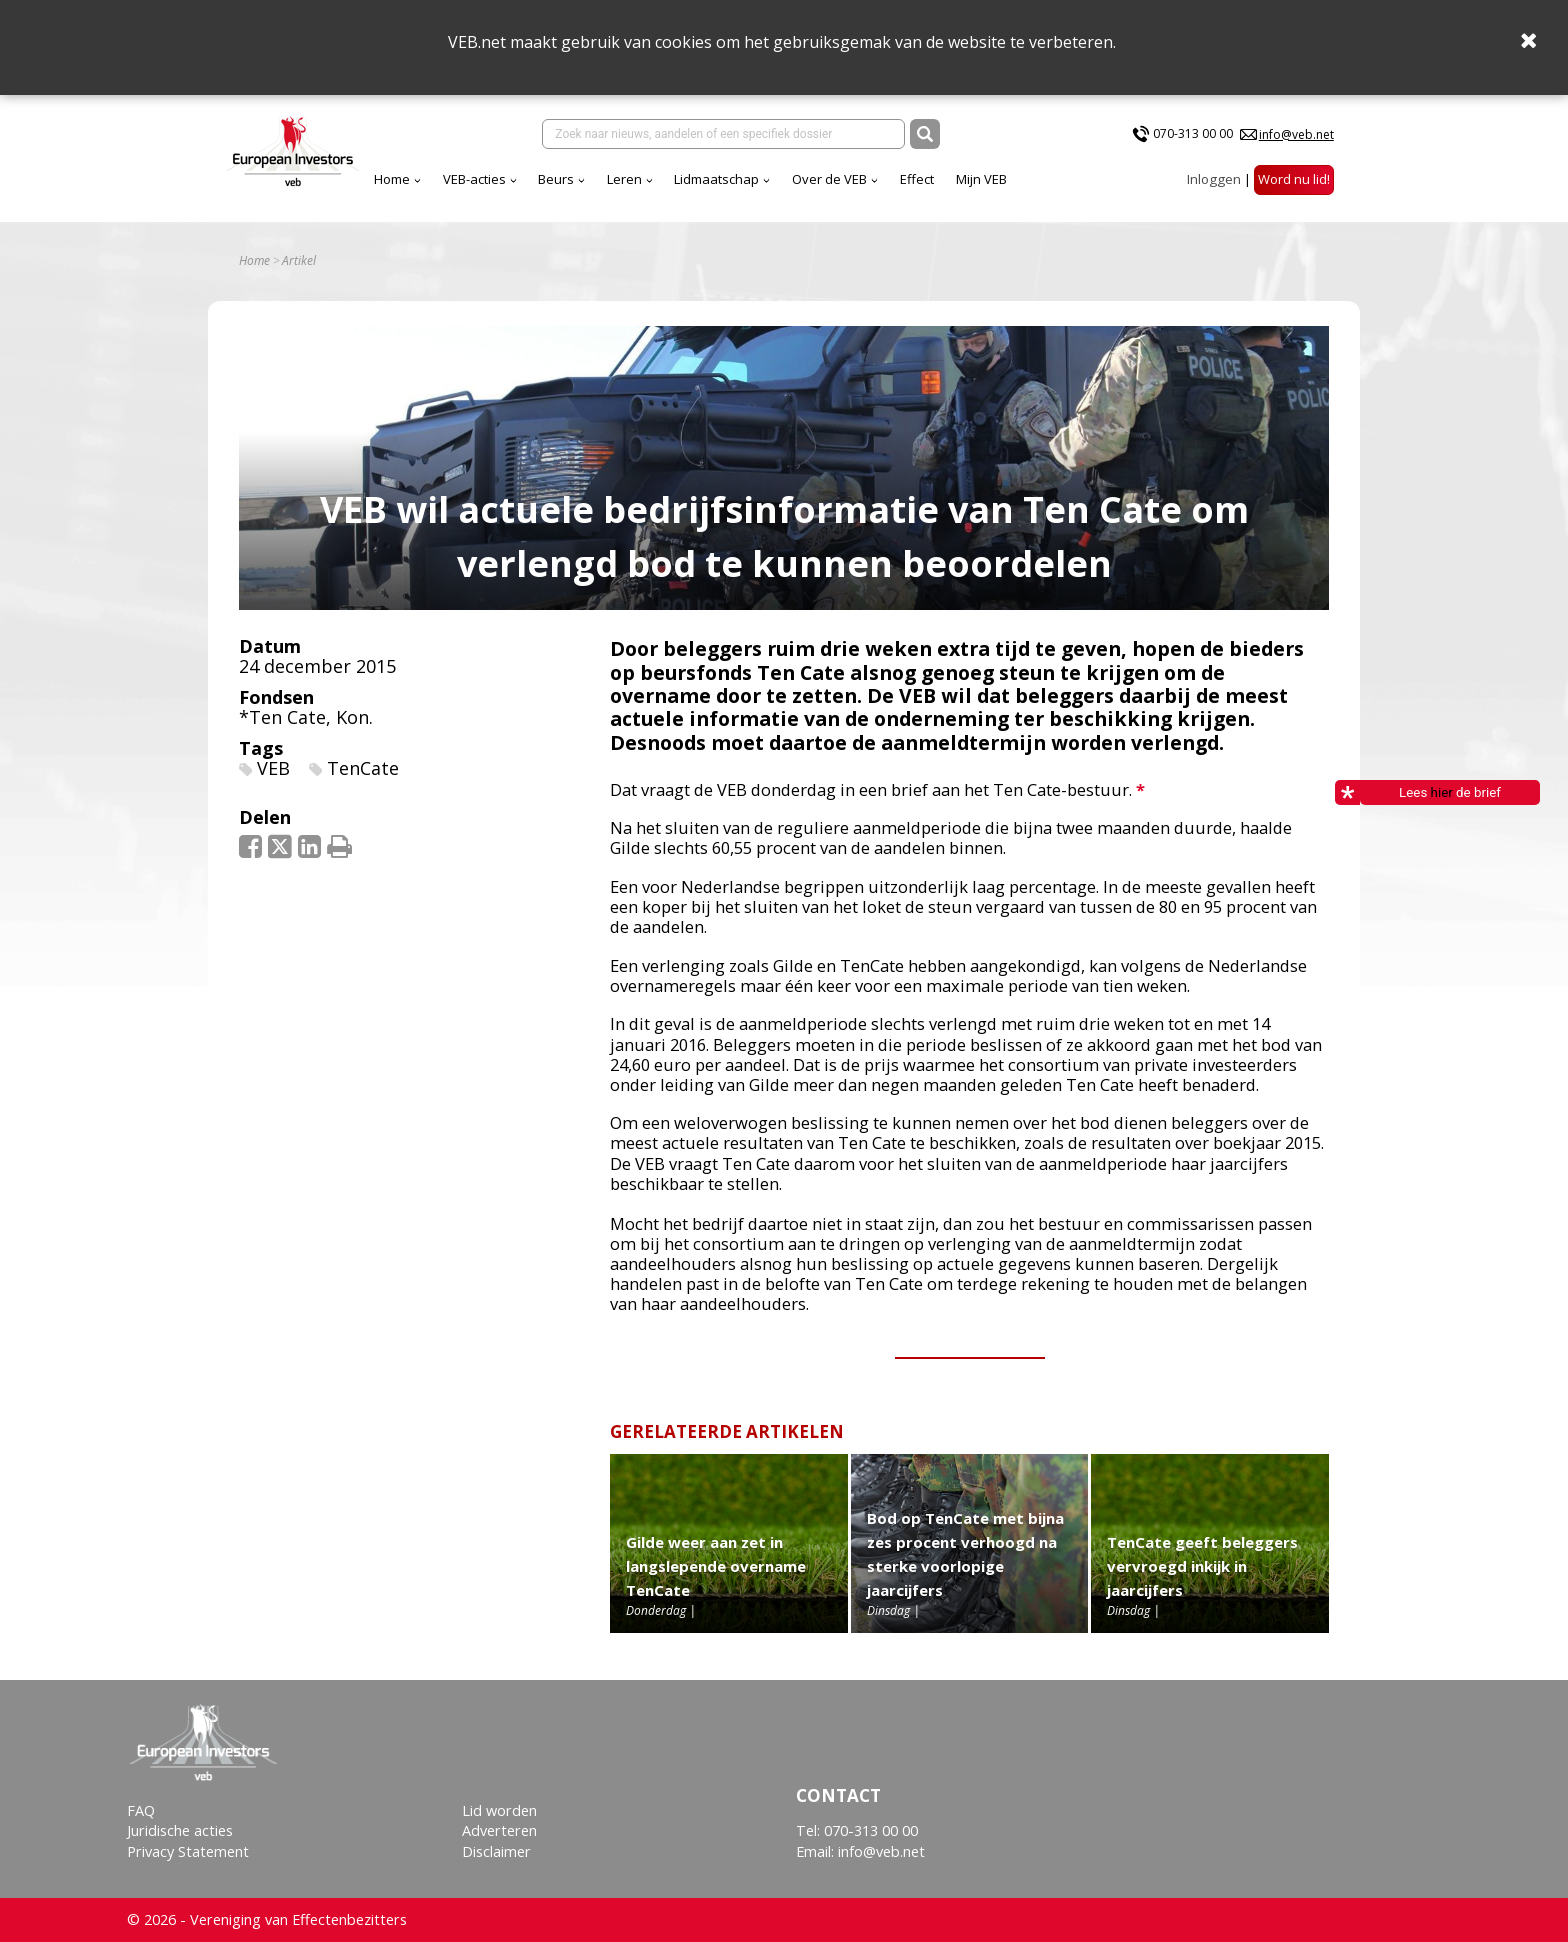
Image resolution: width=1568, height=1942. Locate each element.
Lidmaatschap (576, 179)
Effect (777, 179)
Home (252, 179)
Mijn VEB (841, 179)
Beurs (416, 179)
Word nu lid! (1294, 179)
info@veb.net (1296, 134)
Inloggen (1214, 179)
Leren (484, 179)
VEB (273, 768)
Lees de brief (1430, 792)
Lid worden (499, 1810)
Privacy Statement (188, 1851)
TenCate (363, 768)
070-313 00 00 (1193, 133)
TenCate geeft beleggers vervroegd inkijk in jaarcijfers (1202, 1566)
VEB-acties (334, 179)
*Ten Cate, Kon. (306, 717)
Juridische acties (180, 1830)
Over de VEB (689, 179)
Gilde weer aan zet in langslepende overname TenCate (716, 1566)
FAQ (141, 1810)
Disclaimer (496, 1851)
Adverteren (499, 1830)
